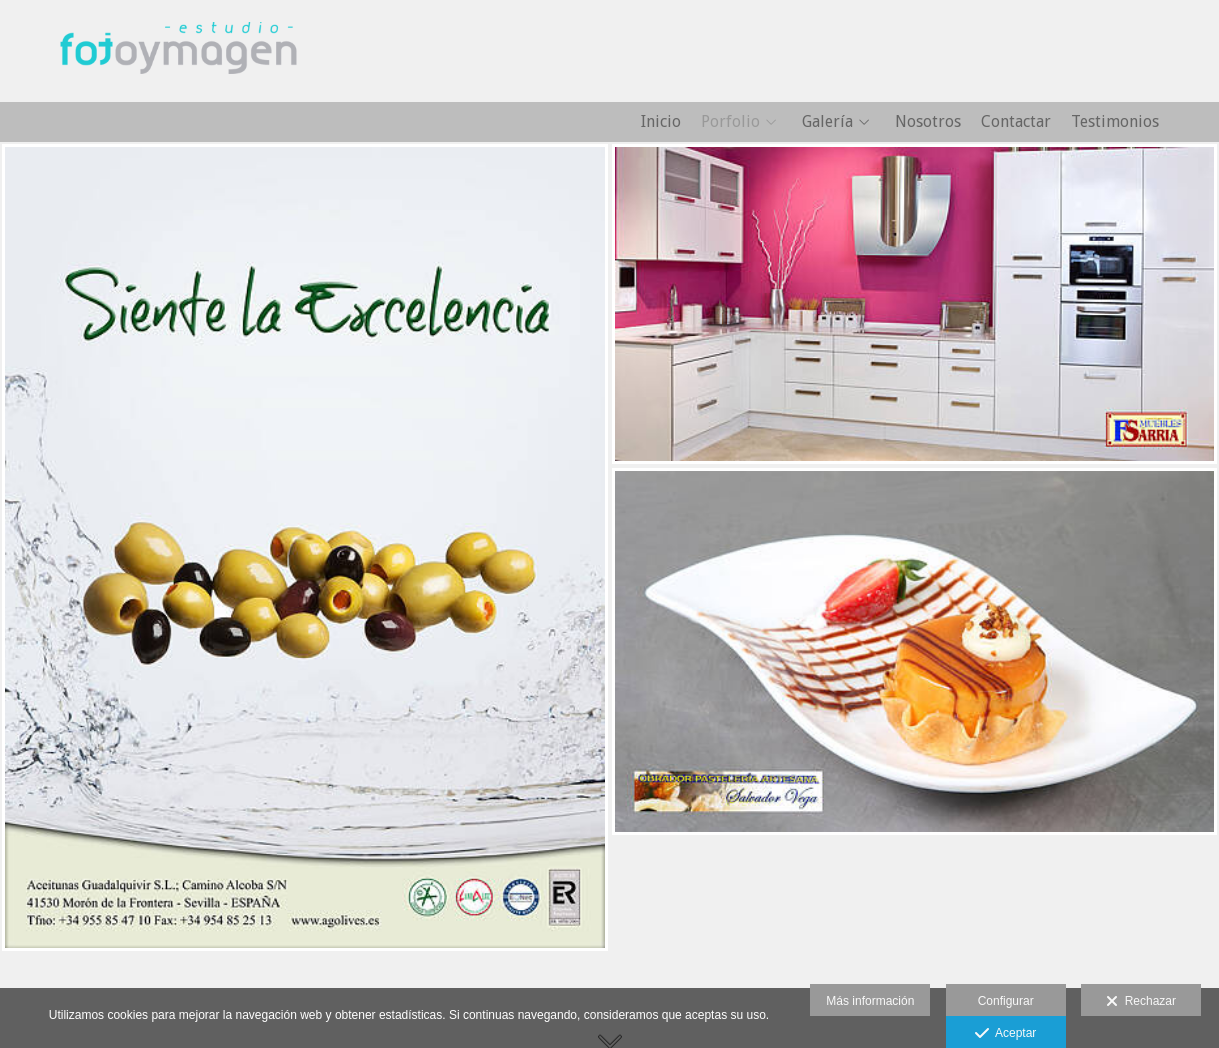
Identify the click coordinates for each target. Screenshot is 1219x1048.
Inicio (661, 122)
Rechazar (1141, 1002)
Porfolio (730, 122)
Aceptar (1005, 1034)
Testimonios (1115, 122)
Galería (827, 122)
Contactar (1016, 122)
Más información (870, 1001)
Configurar (1006, 1001)
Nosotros (928, 122)
